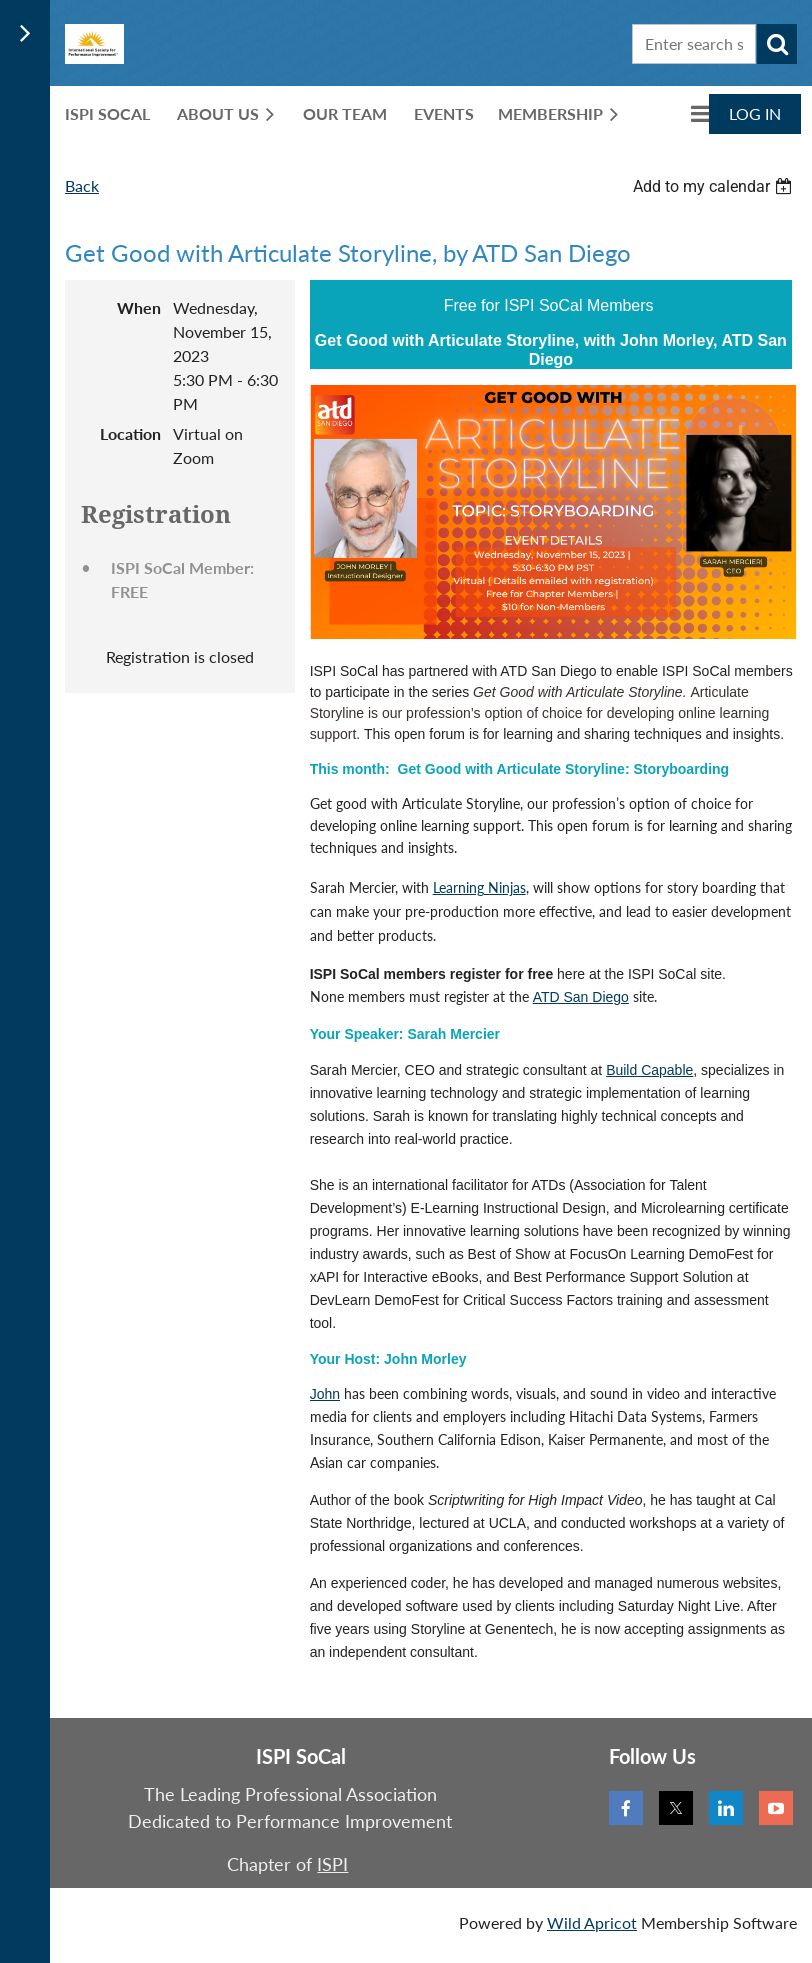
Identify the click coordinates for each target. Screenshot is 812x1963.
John (325, 1394)
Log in (755, 113)
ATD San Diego (581, 997)
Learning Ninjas (479, 887)
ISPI (332, 1864)
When (139, 307)
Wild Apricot (592, 1922)
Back (82, 185)
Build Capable (649, 1070)
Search (777, 44)
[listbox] (715, 186)
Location (130, 433)
